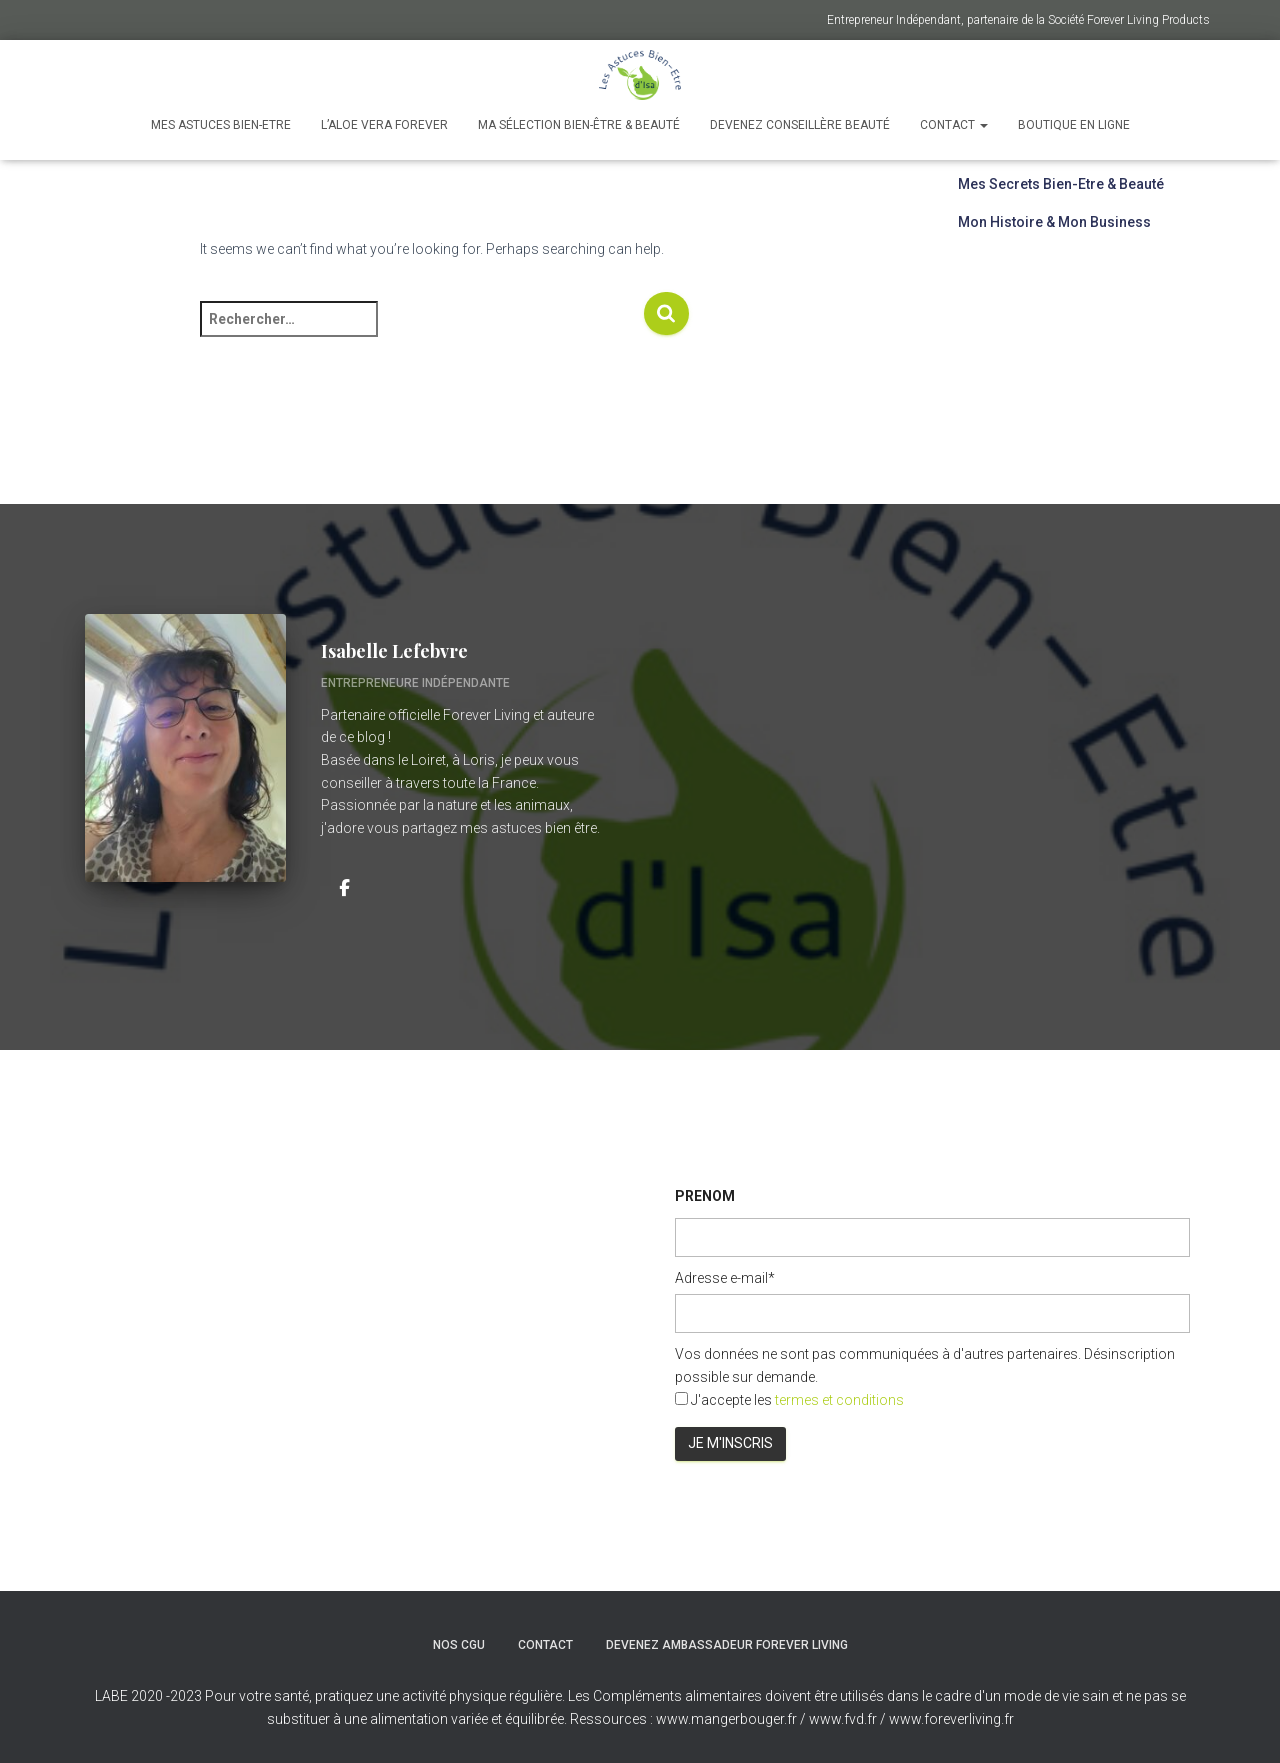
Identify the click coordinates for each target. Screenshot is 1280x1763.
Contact (954, 125)
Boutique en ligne (1074, 125)
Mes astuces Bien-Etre (221, 125)
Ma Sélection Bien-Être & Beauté (579, 125)
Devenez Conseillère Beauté (800, 125)
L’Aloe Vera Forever (384, 125)
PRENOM (705, 1196)
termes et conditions (839, 1400)
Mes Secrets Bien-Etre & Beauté (1061, 184)
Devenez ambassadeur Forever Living (727, 1645)
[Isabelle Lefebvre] (344, 886)
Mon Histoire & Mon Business (1054, 222)
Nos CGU (459, 1645)
